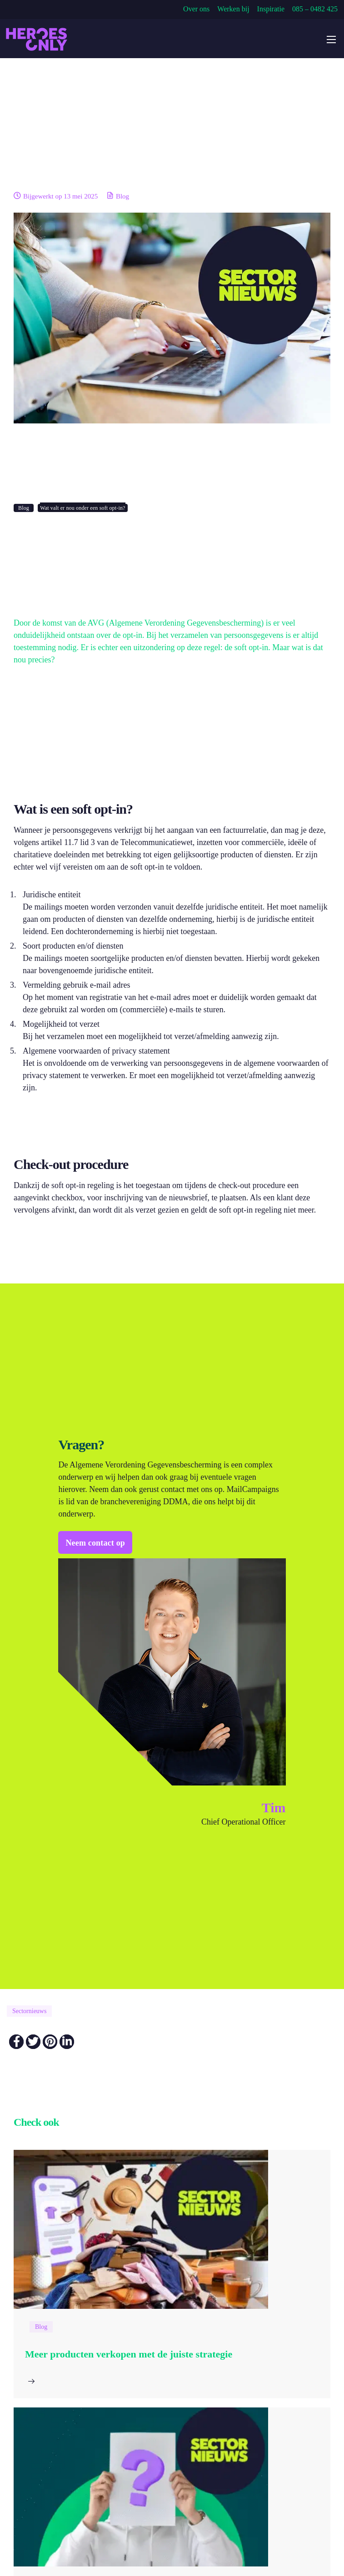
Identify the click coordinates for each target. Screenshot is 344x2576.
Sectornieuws (29, 2011)
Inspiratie (270, 9)
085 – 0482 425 (315, 9)
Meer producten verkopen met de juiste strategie (128, 2354)
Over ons (196, 9)
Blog (122, 196)
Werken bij (233, 9)
